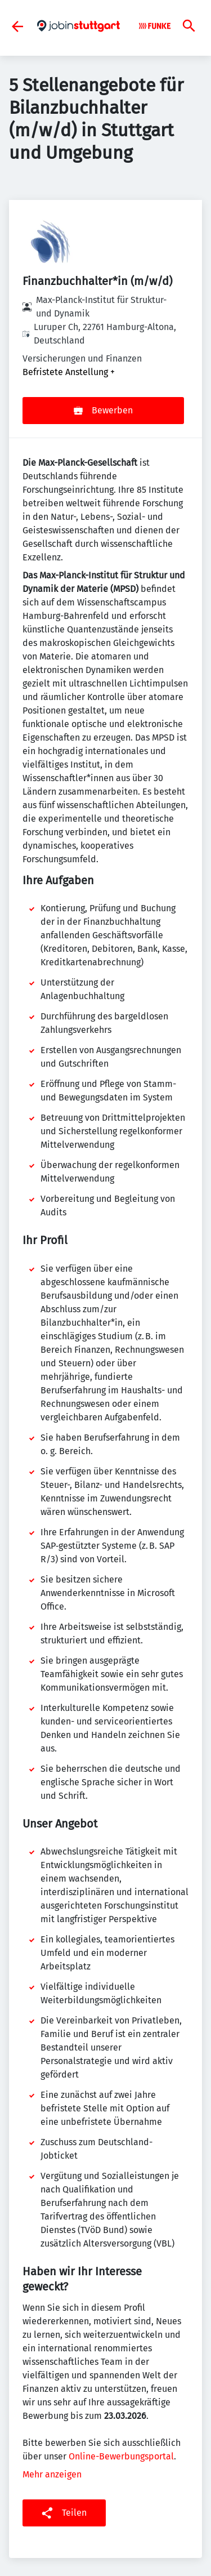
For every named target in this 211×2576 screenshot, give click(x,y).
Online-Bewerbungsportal (121, 2456)
